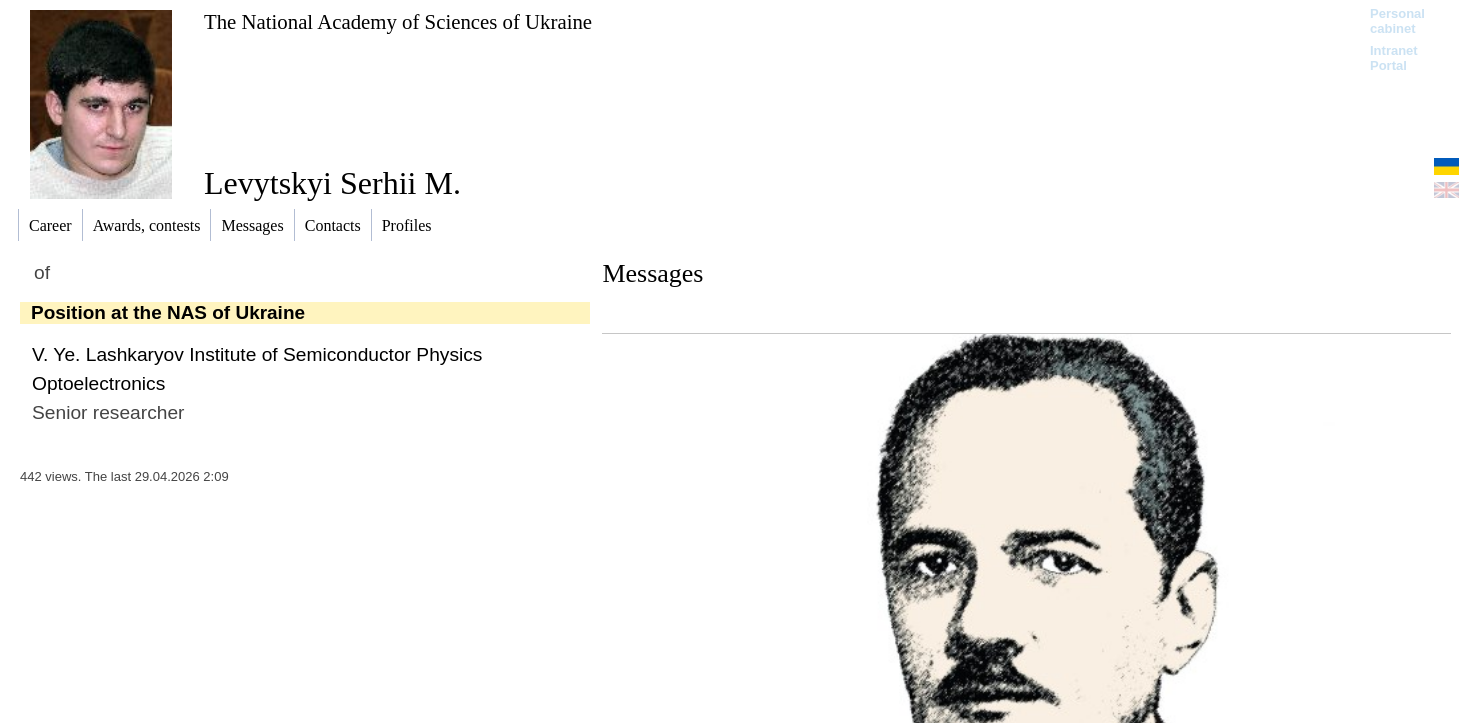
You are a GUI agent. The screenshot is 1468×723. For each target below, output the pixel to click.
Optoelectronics (98, 383)
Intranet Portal (1394, 58)
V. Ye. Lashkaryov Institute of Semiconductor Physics (257, 354)
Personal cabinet (1397, 21)
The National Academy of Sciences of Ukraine (398, 21)
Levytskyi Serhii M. (332, 183)
